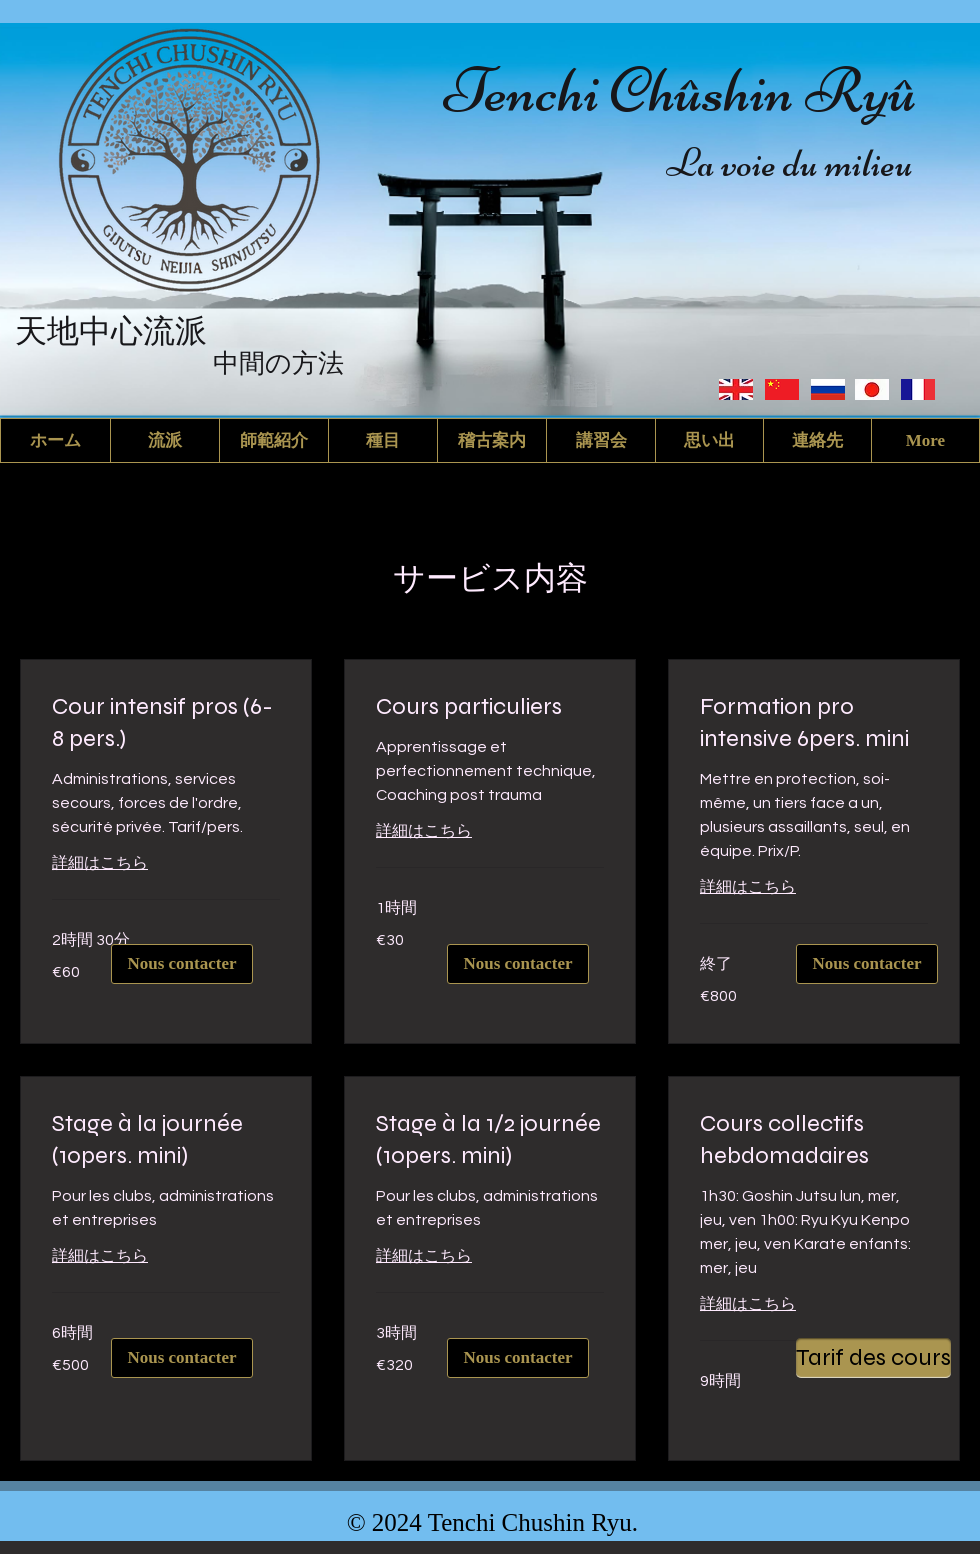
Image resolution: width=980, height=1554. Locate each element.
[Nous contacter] (518, 964)
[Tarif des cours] (873, 1358)
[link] (166, 723)
